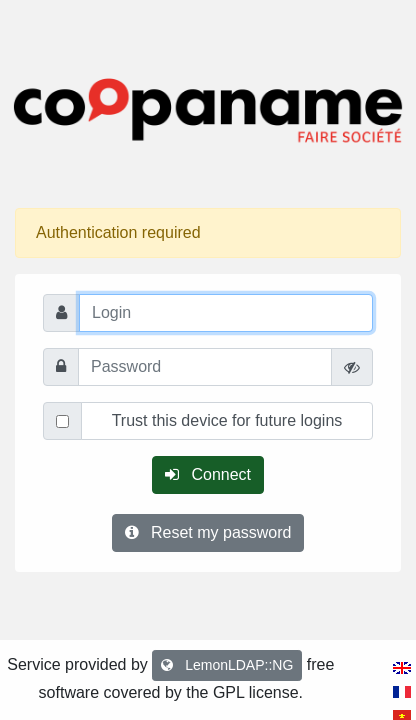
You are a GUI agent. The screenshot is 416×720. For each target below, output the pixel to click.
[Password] (205, 367)
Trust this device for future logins (227, 420)
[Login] (226, 313)
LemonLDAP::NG (227, 665)
